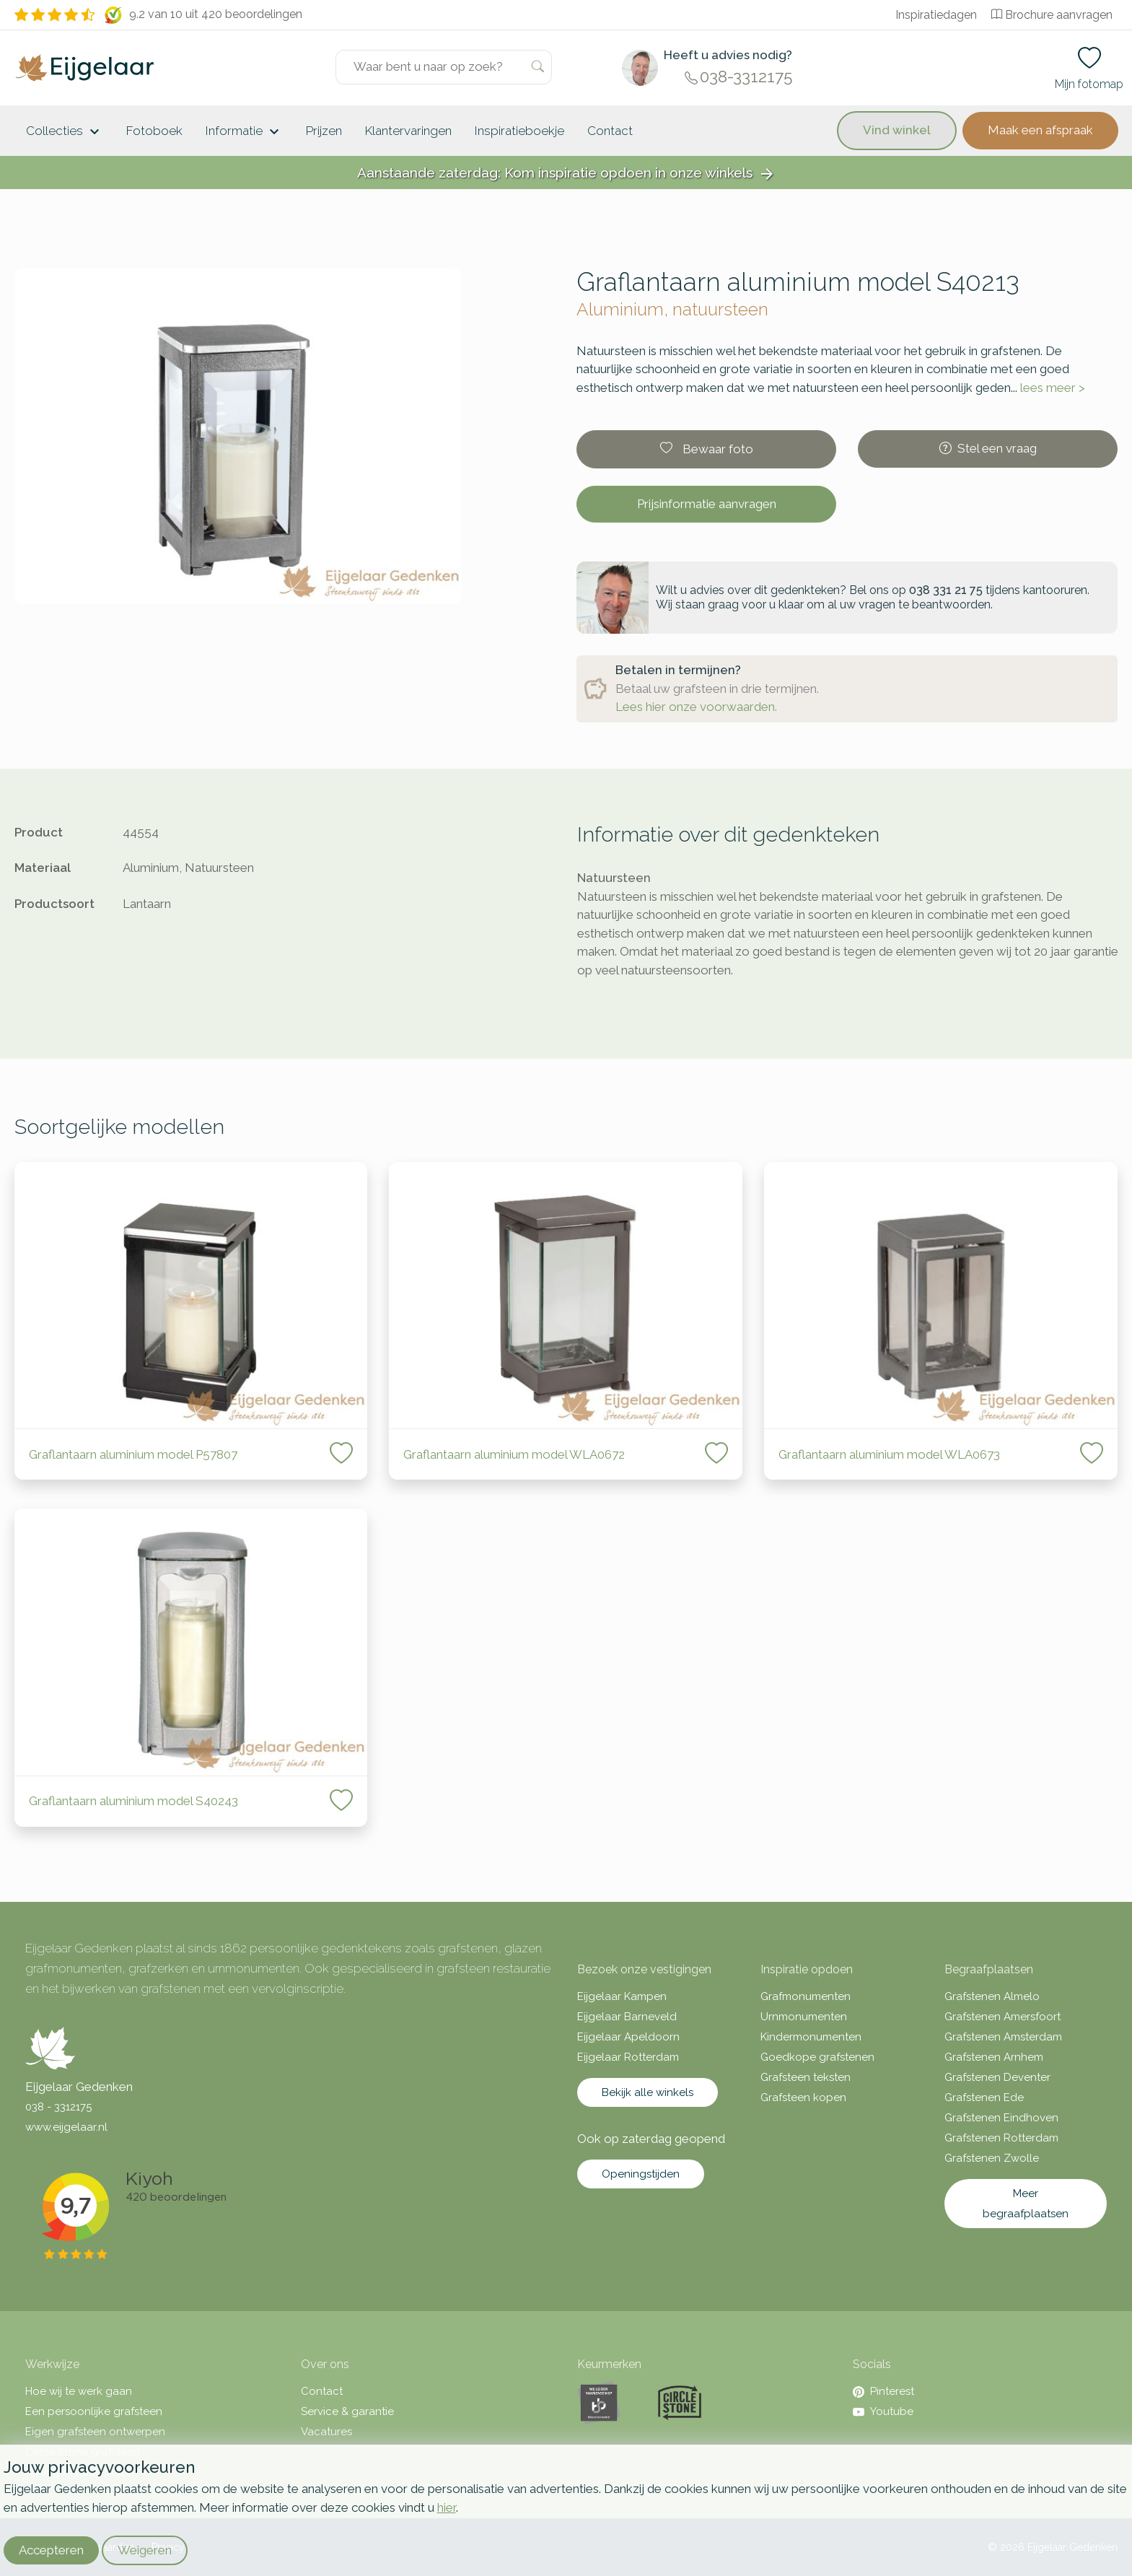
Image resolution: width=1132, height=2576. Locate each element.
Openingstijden (641, 2173)
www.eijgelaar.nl (66, 2127)
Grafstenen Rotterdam (1001, 2137)
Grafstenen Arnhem (993, 2057)
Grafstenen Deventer (997, 2077)
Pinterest (883, 2391)
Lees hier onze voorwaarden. (696, 706)
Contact (610, 130)
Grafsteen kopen (803, 2097)
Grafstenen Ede (984, 2097)
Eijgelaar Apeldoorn (628, 2036)
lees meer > (1052, 387)
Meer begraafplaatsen (1026, 2203)
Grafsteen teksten (805, 2077)
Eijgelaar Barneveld (627, 2016)
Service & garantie (347, 2411)
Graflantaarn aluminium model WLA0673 (889, 1454)
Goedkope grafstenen (817, 2057)
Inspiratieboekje (519, 130)
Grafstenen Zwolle (991, 2158)
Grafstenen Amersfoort (1002, 2016)
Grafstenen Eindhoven (1001, 2117)
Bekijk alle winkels (647, 2092)
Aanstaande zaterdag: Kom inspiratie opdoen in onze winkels (566, 174)
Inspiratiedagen (936, 15)
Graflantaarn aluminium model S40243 (135, 1801)
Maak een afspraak (1040, 130)
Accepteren (51, 2550)
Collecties (64, 132)
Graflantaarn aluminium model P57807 (133, 1454)
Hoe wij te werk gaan (78, 2391)
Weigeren (145, 2550)
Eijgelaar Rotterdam (628, 2057)
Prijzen (324, 130)
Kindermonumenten (810, 2036)
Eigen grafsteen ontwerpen (95, 2431)
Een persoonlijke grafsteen (93, 2411)
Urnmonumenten (803, 2016)
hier (446, 2507)
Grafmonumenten (805, 1996)
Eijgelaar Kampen (622, 1996)
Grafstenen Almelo (992, 1996)
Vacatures (326, 2431)
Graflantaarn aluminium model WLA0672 (514, 1454)
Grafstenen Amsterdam (1003, 2036)
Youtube (883, 2411)
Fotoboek (154, 130)
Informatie (244, 132)
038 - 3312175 (58, 2106)
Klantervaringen (408, 130)
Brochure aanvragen (1052, 15)
